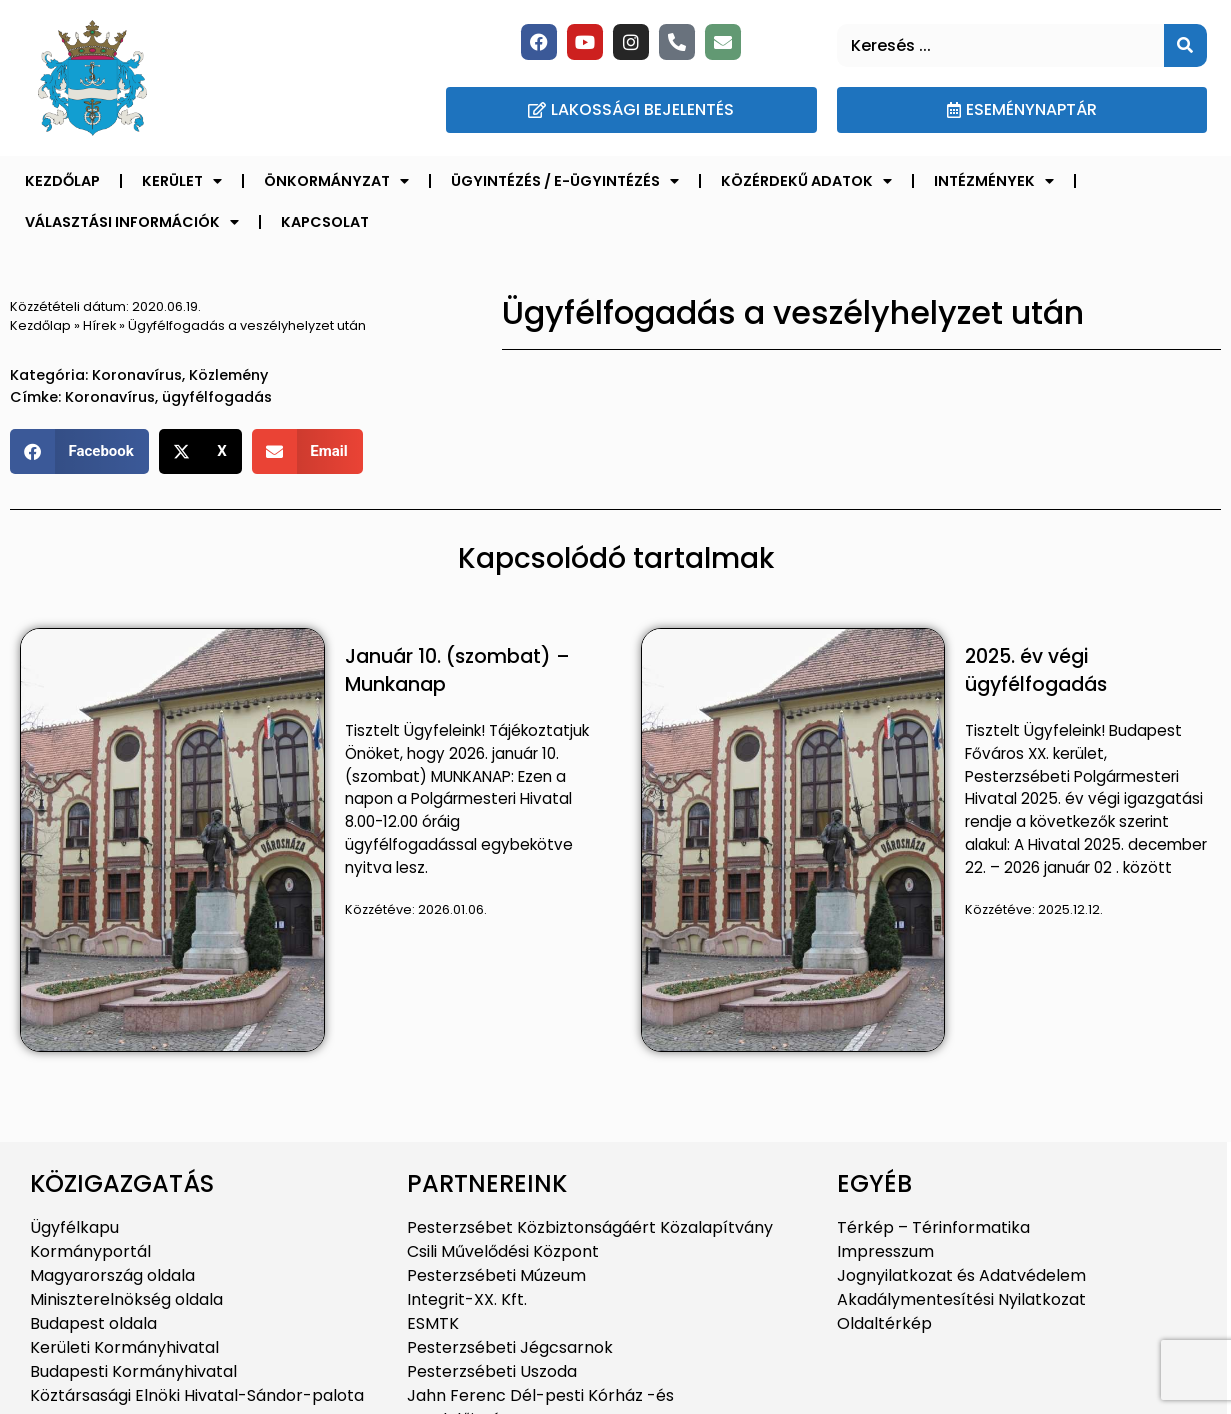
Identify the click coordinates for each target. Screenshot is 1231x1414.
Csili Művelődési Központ (503, 1251)
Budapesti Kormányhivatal (133, 1371)
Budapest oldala (93, 1323)
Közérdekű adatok (806, 181)
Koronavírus (137, 375)
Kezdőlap (62, 181)
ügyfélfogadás (217, 397)
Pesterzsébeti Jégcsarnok (510, 1347)
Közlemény (228, 375)
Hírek (99, 325)
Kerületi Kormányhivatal (124, 1347)
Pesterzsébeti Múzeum (496, 1275)
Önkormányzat (336, 181)
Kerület (182, 181)
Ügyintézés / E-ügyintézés (565, 181)
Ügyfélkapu (74, 1227)
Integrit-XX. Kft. (467, 1299)
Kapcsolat (325, 222)
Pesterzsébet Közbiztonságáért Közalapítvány (590, 1227)
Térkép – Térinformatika (933, 1227)
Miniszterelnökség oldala (126, 1299)
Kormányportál (90, 1251)
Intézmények (994, 181)
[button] (79, 451)
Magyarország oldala (112, 1275)
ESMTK (433, 1323)
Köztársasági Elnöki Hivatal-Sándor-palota (197, 1395)
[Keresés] (1185, 45)
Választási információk (132, 222)
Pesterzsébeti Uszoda (492, 1371)
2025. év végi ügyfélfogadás (1036, 671)
